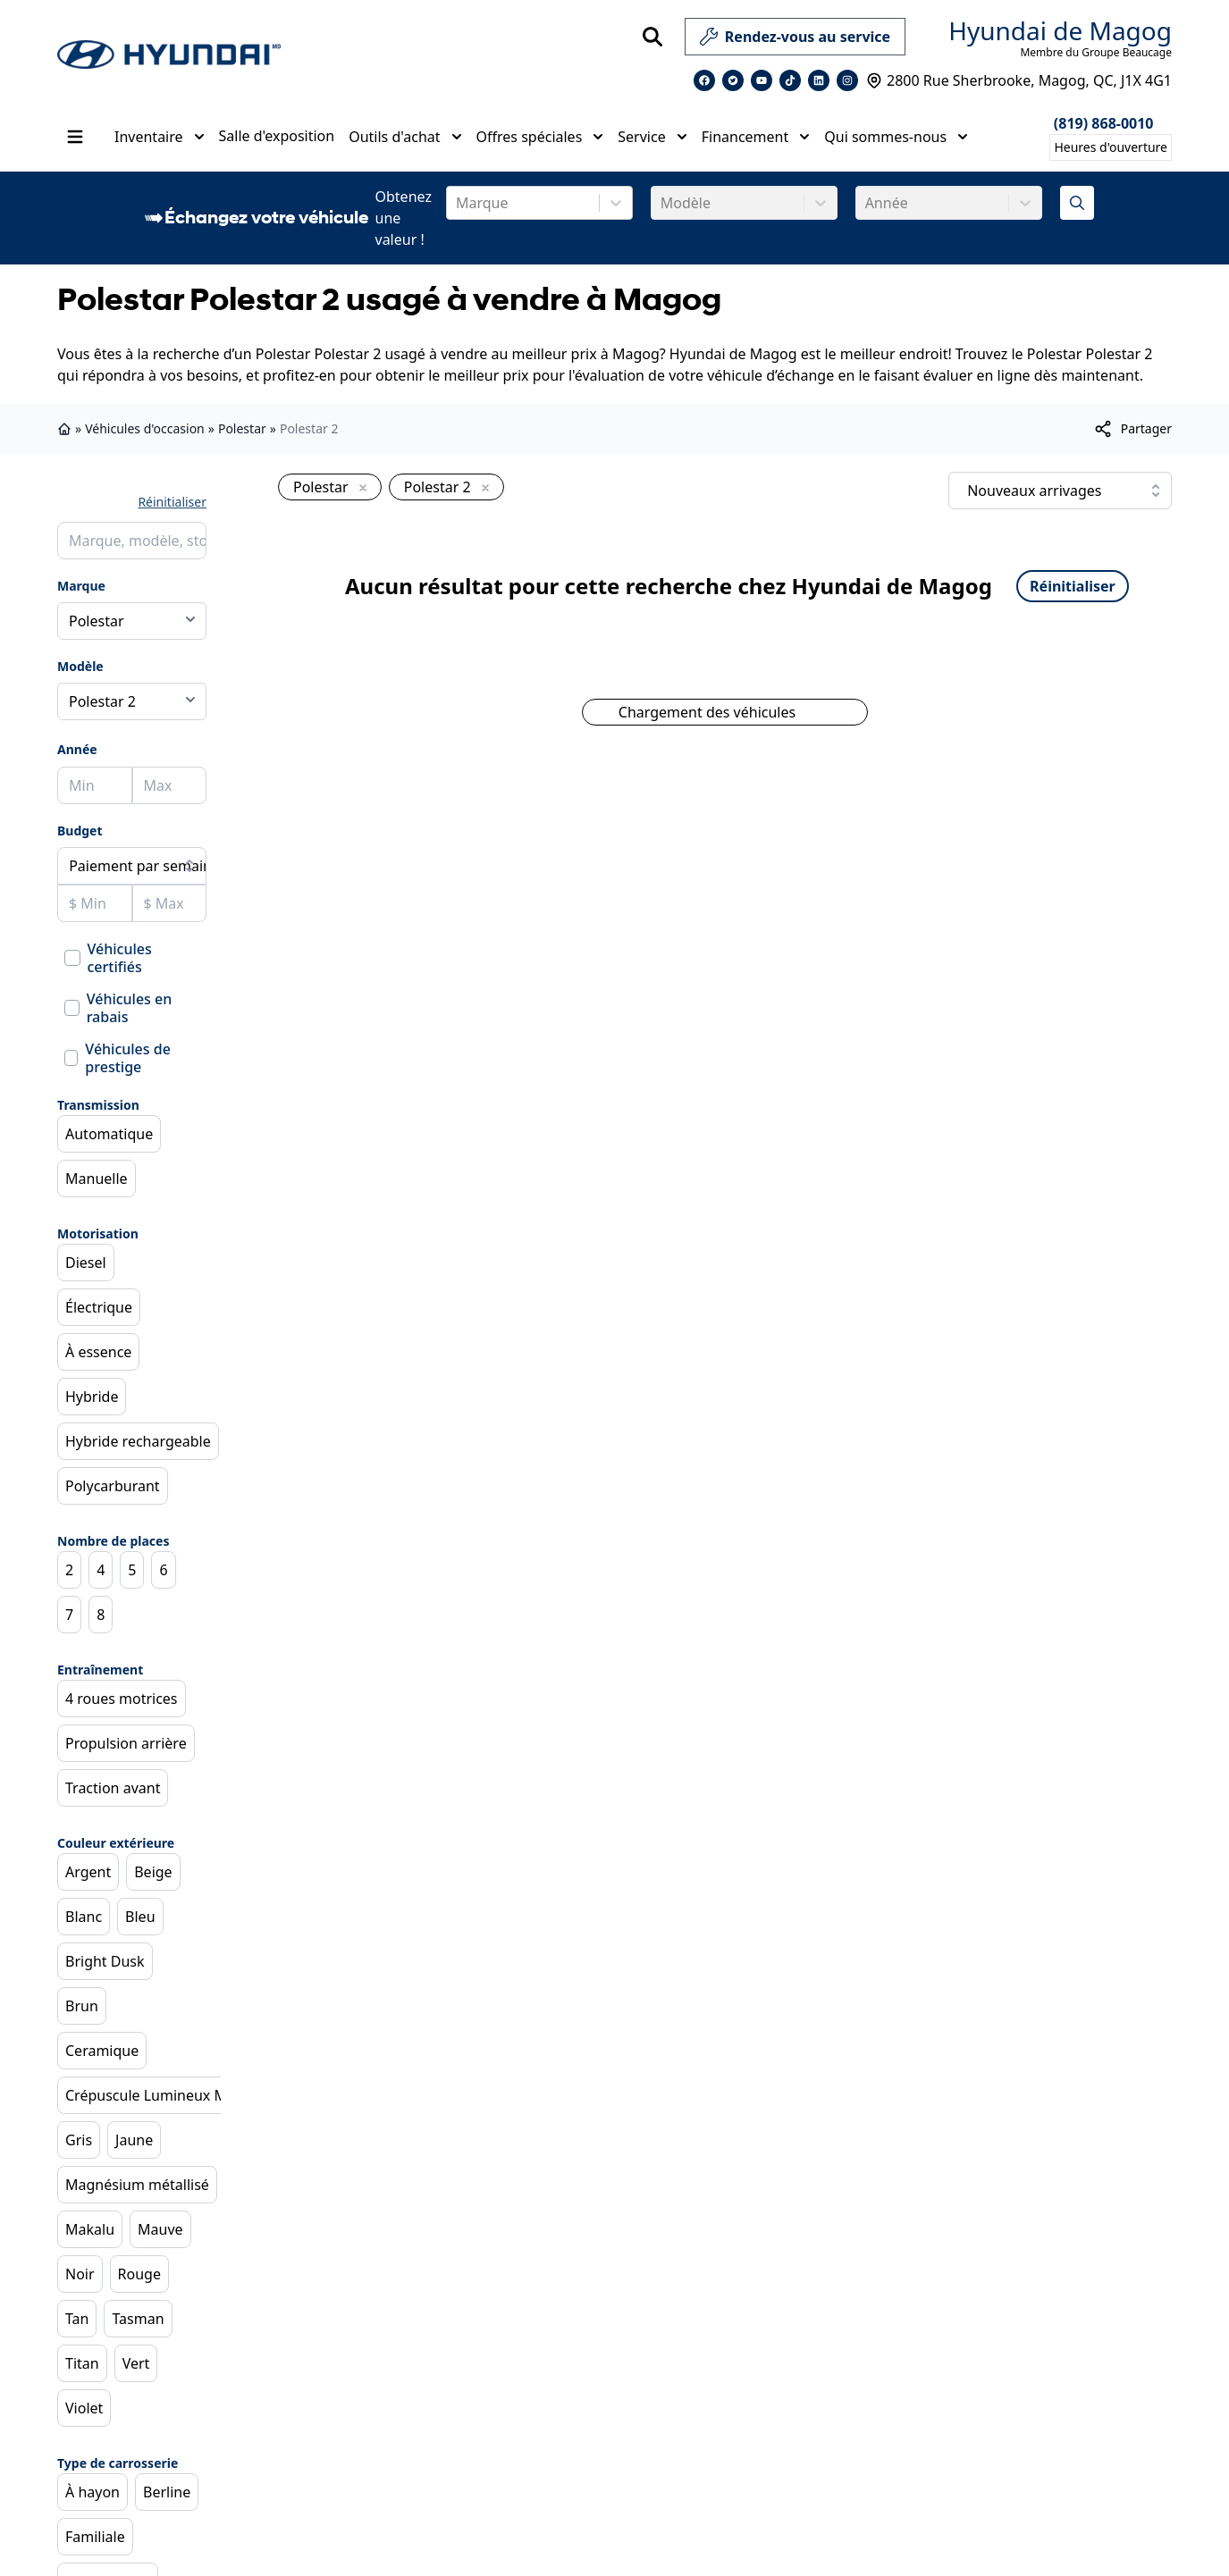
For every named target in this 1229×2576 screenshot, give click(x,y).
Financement (756, 137)
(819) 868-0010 (1104, 123)
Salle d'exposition (277, 136)
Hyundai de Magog (1060, 30)
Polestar (242, 428)
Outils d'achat (405, 137)
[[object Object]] (1132, 429)
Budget (80, 830)
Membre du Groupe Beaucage (1096, 53)
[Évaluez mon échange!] (1077, 203)
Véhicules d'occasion (145, 428)
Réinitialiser (172, 501)
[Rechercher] (652, 36)
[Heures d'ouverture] (1110, 147)
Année (77, 749)
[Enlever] (359, 488)
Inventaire (159, 137)
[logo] (169, 55)
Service (652, 137)
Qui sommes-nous (896, 137)
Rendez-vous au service (795, 41)
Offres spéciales (540, 137)
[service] (912, 36)
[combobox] (457, 203)
